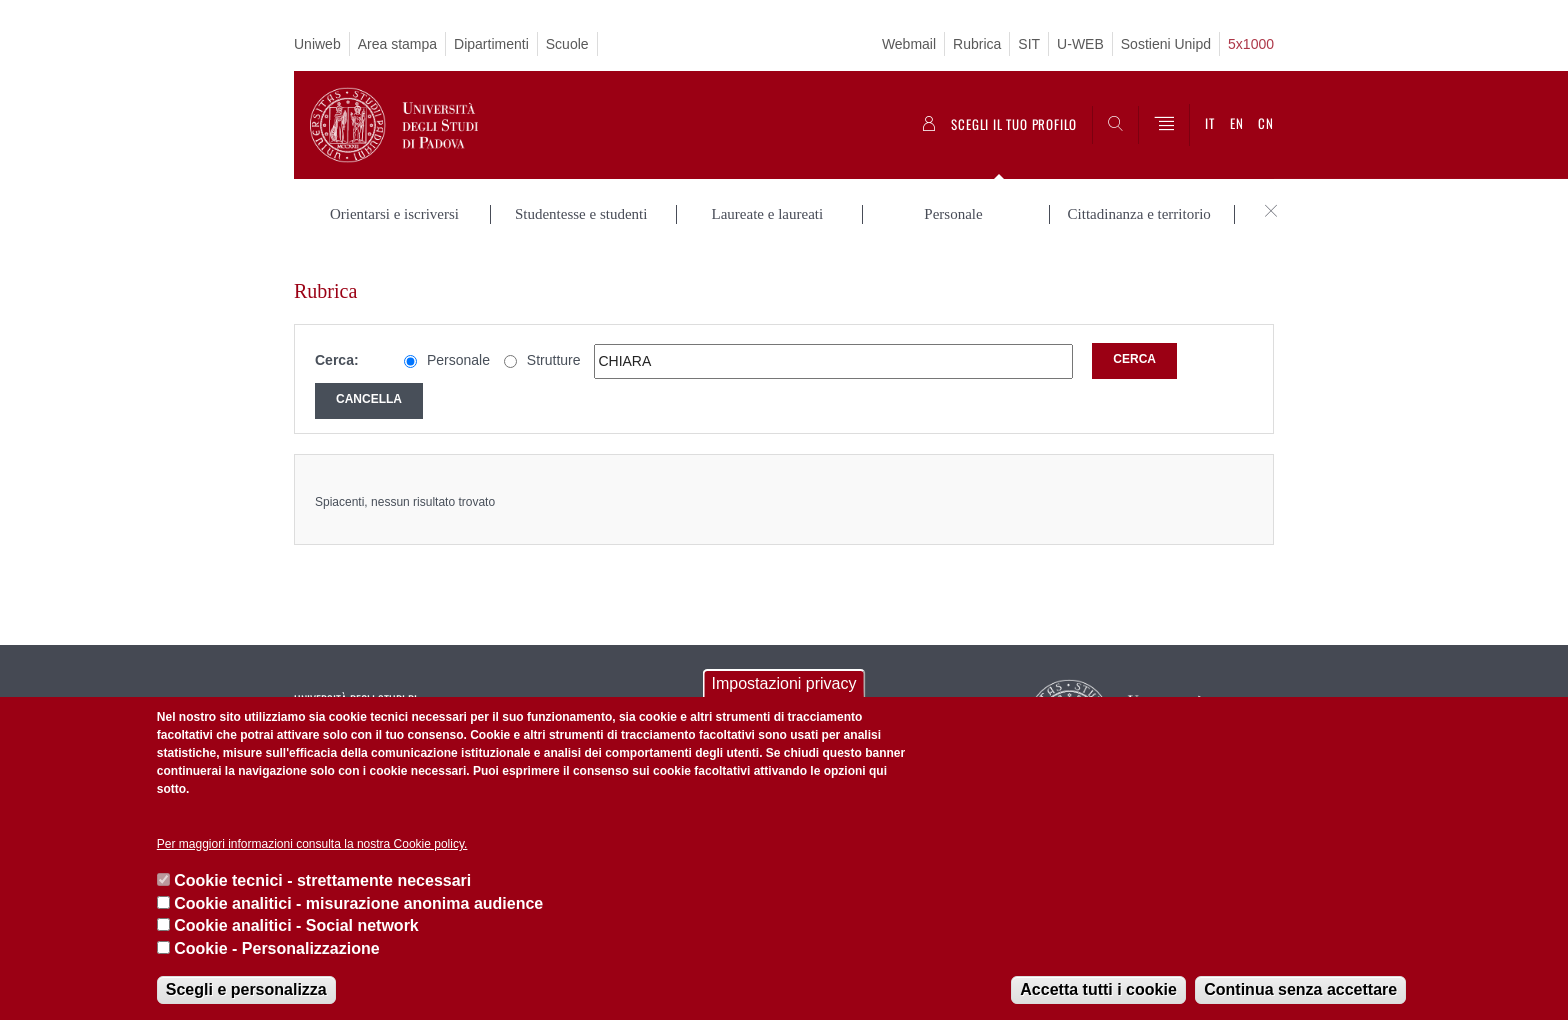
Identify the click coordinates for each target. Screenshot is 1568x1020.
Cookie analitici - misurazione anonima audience (358, 903)
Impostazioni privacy (784, 683)
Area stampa (397, 44)
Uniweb (317, 44)
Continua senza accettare (1300, 989)
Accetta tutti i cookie (1098, 989)
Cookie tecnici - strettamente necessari (322, 880)
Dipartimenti (491, 44)
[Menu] (1164, 125)
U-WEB (1080, 44)
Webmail (909, 44)
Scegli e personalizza (246, 989)
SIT (1029, 44)
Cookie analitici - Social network (296, 925)
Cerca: (337, 340)
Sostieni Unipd (1166, 44)
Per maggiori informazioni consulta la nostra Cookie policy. (312, 844)
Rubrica (977, 44)
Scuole (567, 44)
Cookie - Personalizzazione (276, 948)
